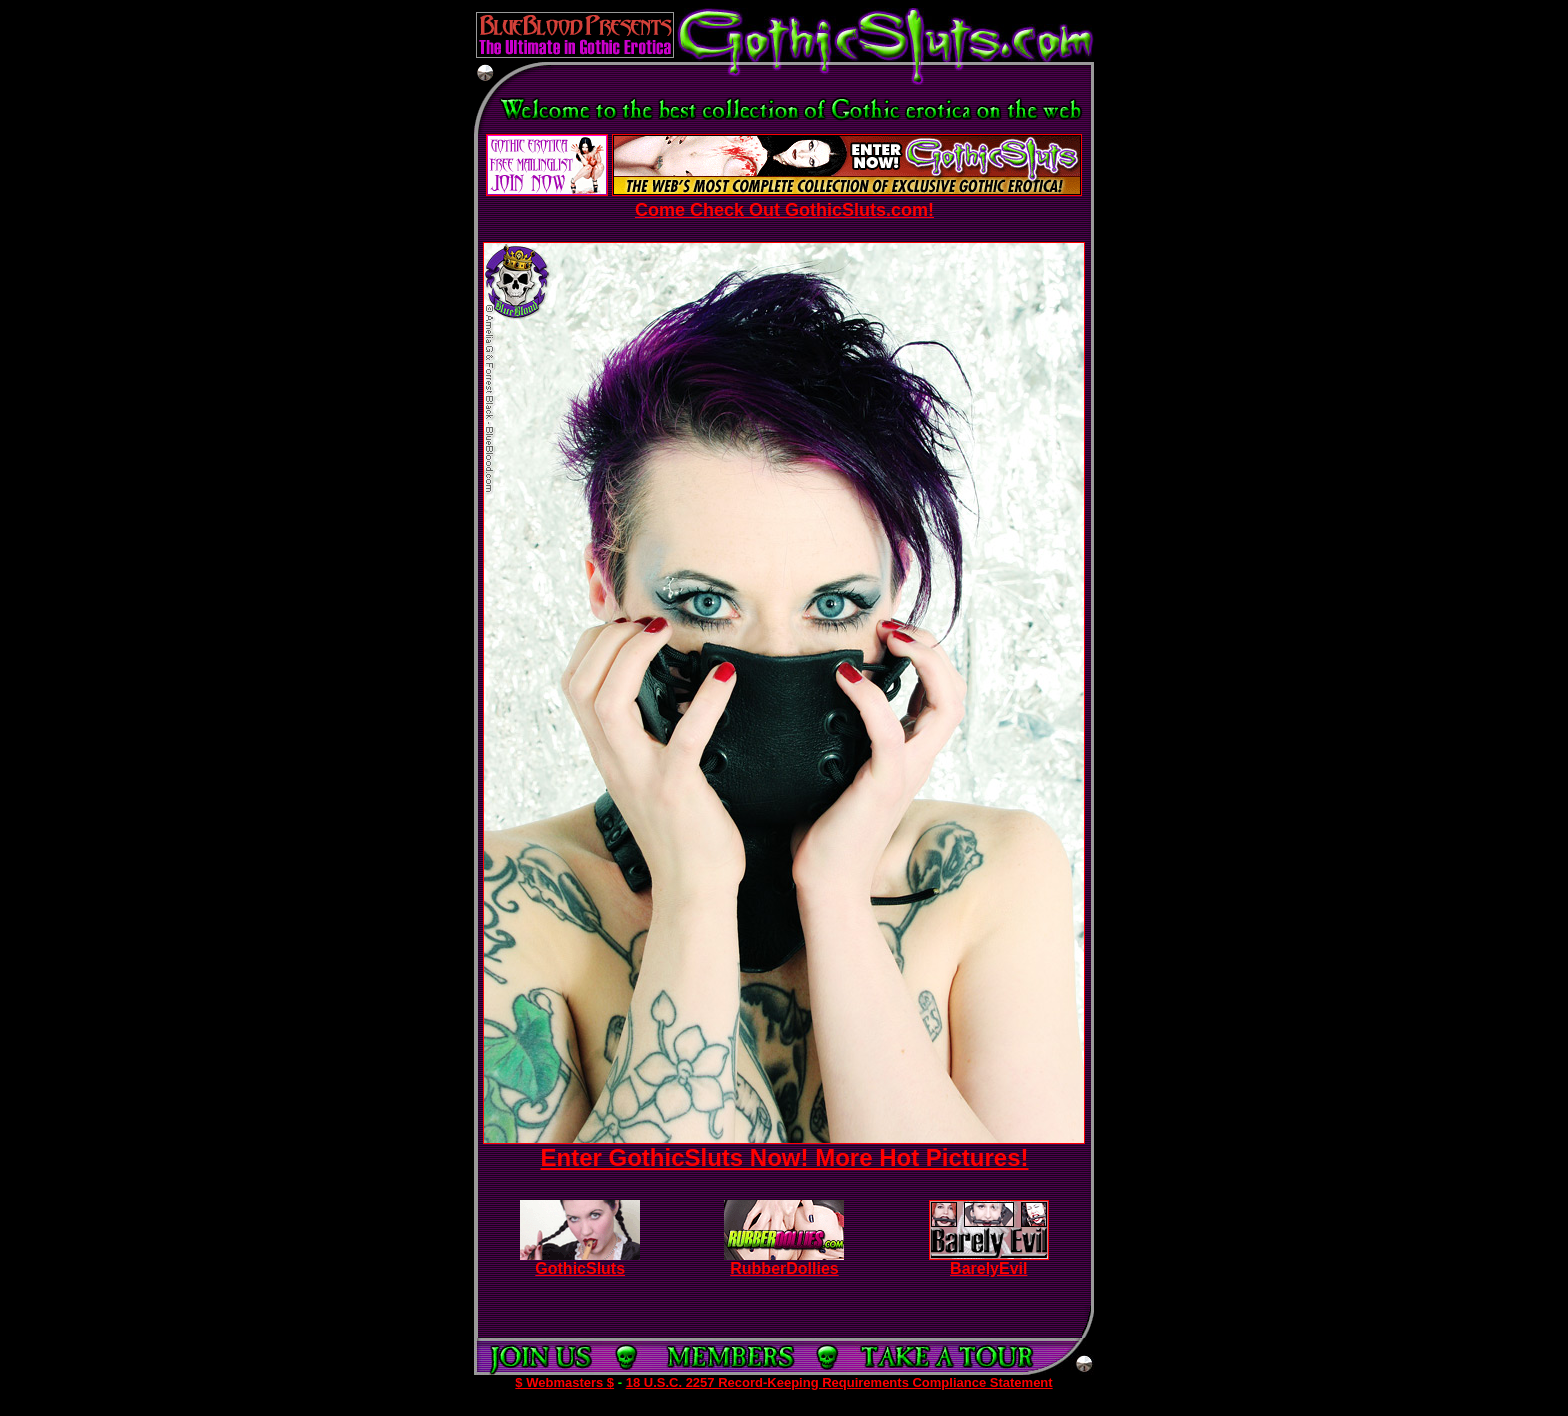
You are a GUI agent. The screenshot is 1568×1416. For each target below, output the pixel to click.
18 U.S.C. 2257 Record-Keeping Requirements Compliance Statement (839, 1382)
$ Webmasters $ (564, 1382)
